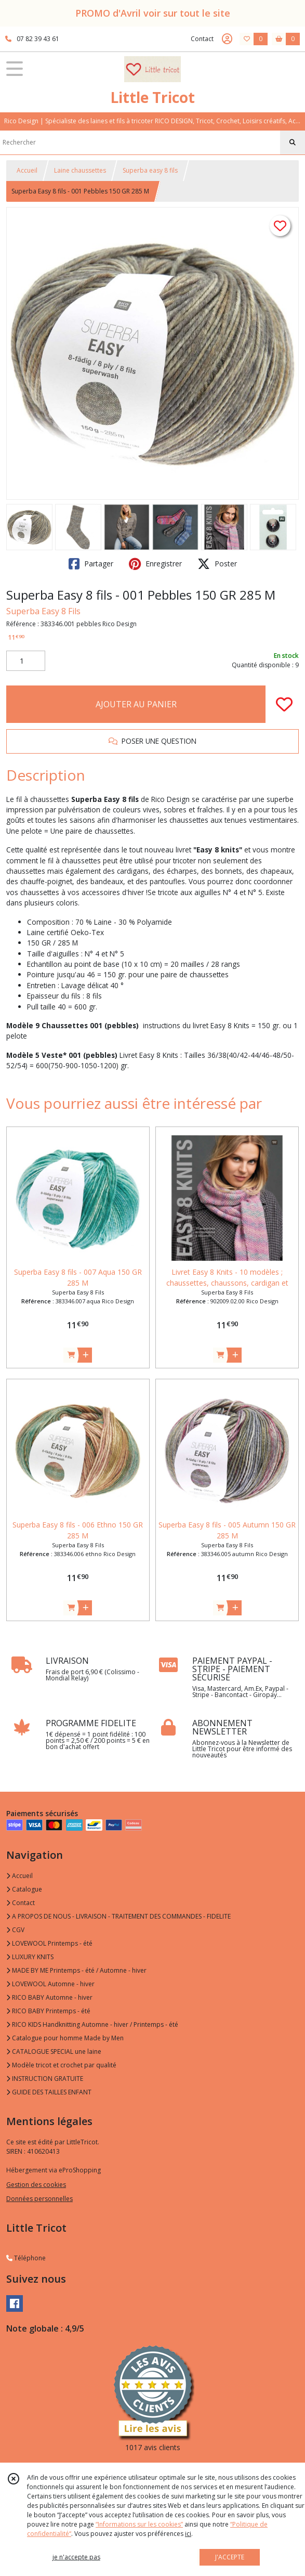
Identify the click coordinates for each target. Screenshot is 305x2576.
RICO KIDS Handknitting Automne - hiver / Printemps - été (92, 2024)
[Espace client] (227, 39)
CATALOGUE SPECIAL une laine (53, 2051)
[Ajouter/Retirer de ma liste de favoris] (284, 704)
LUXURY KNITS (30, 1956)
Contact (202, 38)
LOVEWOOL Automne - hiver (50, 1983)
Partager (91, 564)
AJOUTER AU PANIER (136, 704)
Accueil (27, 170)
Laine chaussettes (80, 170)
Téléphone (26, 2258)
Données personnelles (39, 2198)
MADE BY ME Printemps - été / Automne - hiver (76, 1970)
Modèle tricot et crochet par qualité (61, 2065)
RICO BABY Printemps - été (48, 2011)
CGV (15, 1929)
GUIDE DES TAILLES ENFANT (48, 2092)
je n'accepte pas (76, 2557)
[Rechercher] (292, 142)
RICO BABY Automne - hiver (49, 1997)
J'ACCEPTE (229, 2557)
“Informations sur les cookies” (139, 2524)
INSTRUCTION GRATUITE (44, 2078)
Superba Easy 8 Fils (43, 611)
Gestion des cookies (36, 2184)
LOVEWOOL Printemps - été (49, 1943)
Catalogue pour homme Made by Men (65, 2038)
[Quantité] (25, 661)
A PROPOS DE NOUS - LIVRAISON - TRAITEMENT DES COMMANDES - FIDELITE (118, 1916)
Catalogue (24, 1889)
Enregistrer (155, 564)
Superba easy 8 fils (150, 170)
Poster (217, 564)
